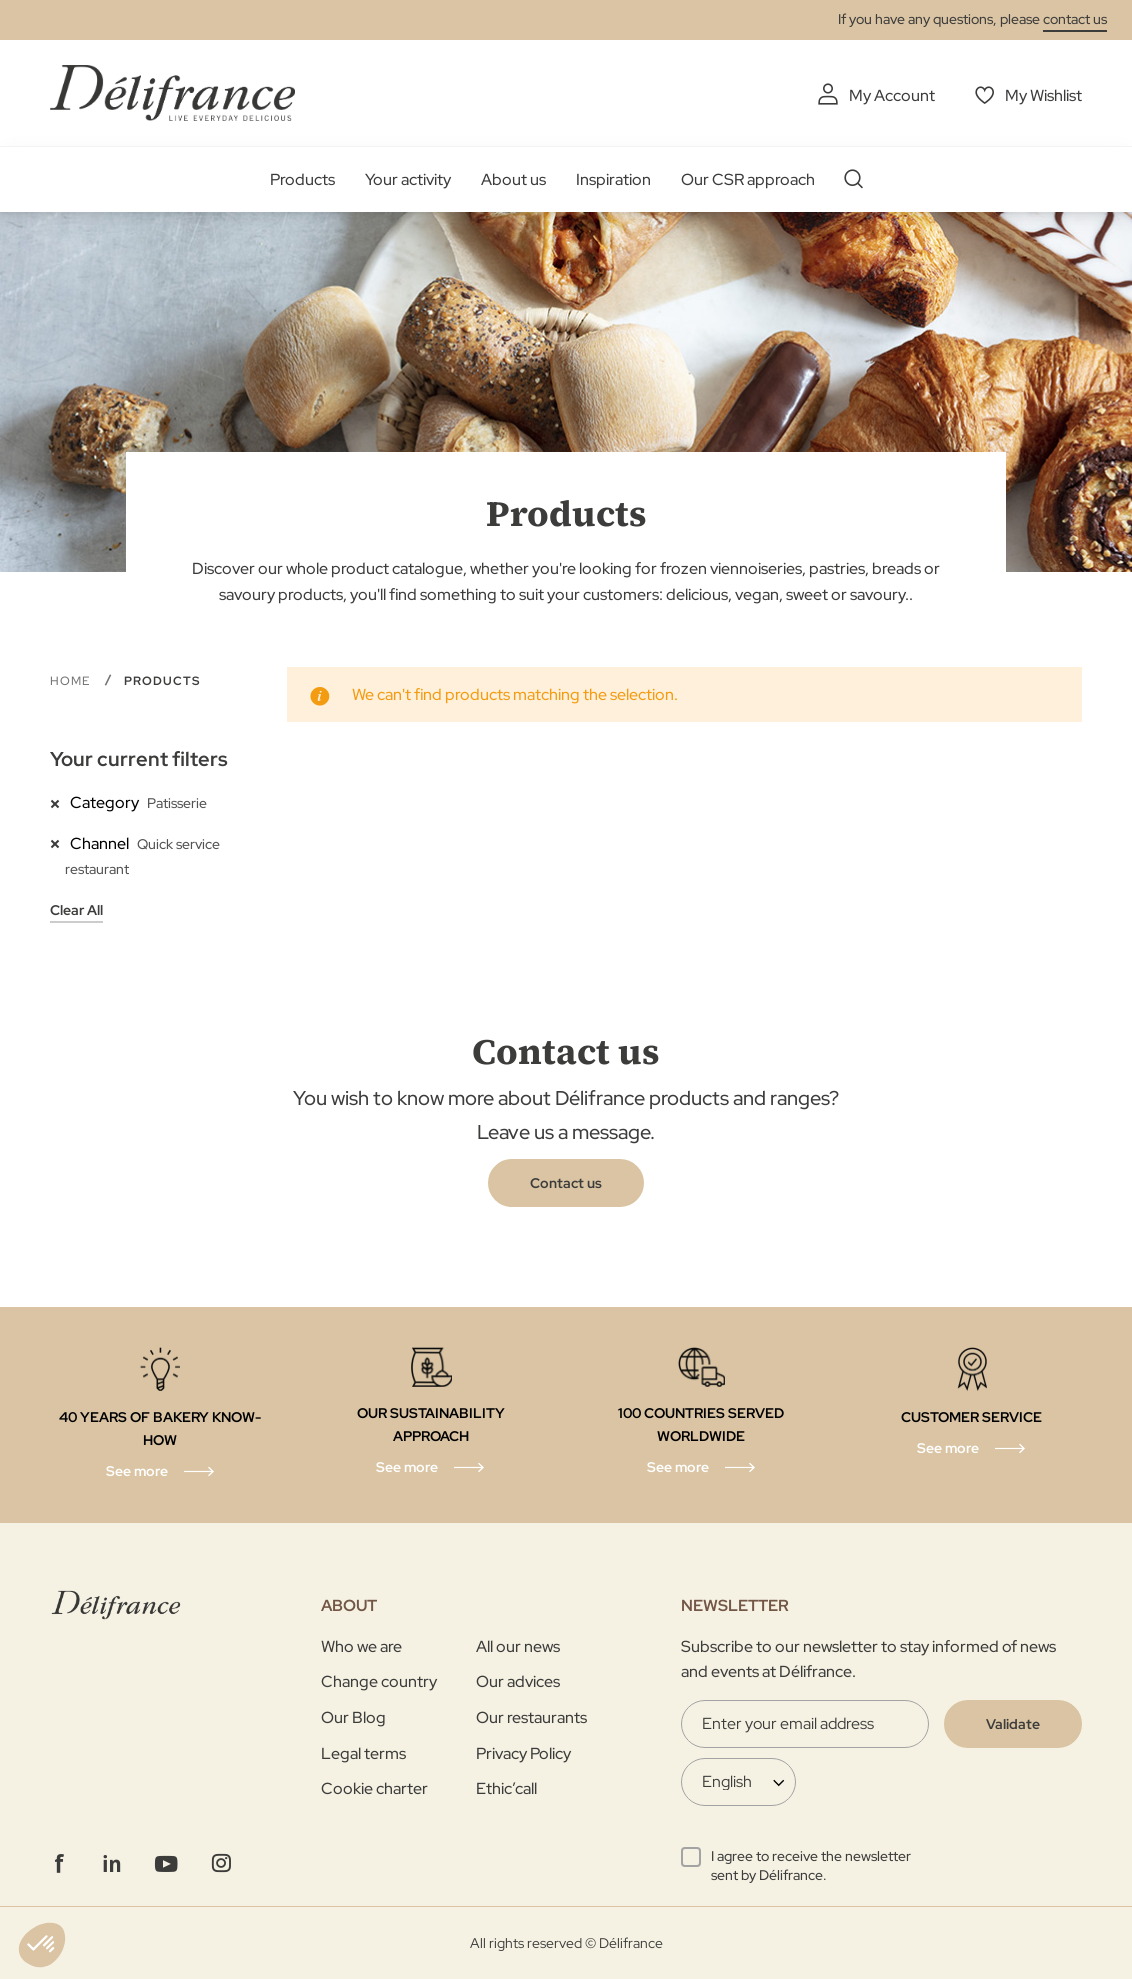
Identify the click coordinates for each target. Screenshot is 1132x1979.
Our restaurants (531, 1717)
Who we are (361, 1646)
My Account (892, 95)
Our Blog (353, 1717)
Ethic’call (506, 1788)
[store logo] (172, 92)
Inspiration (613, 179)
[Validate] (1013, 1724)
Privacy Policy (523, 1753)
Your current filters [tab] (139, 759)
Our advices (518, 1681)
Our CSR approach (748, 179)
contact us (1075, 19)
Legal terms (363, 1753)
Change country (379, 1681)
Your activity (408, 179)
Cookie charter (374, 1788)
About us (513, 179)
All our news (518, 1646)
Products (302, 179)
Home (72, 681)
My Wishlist (1043, 95)
